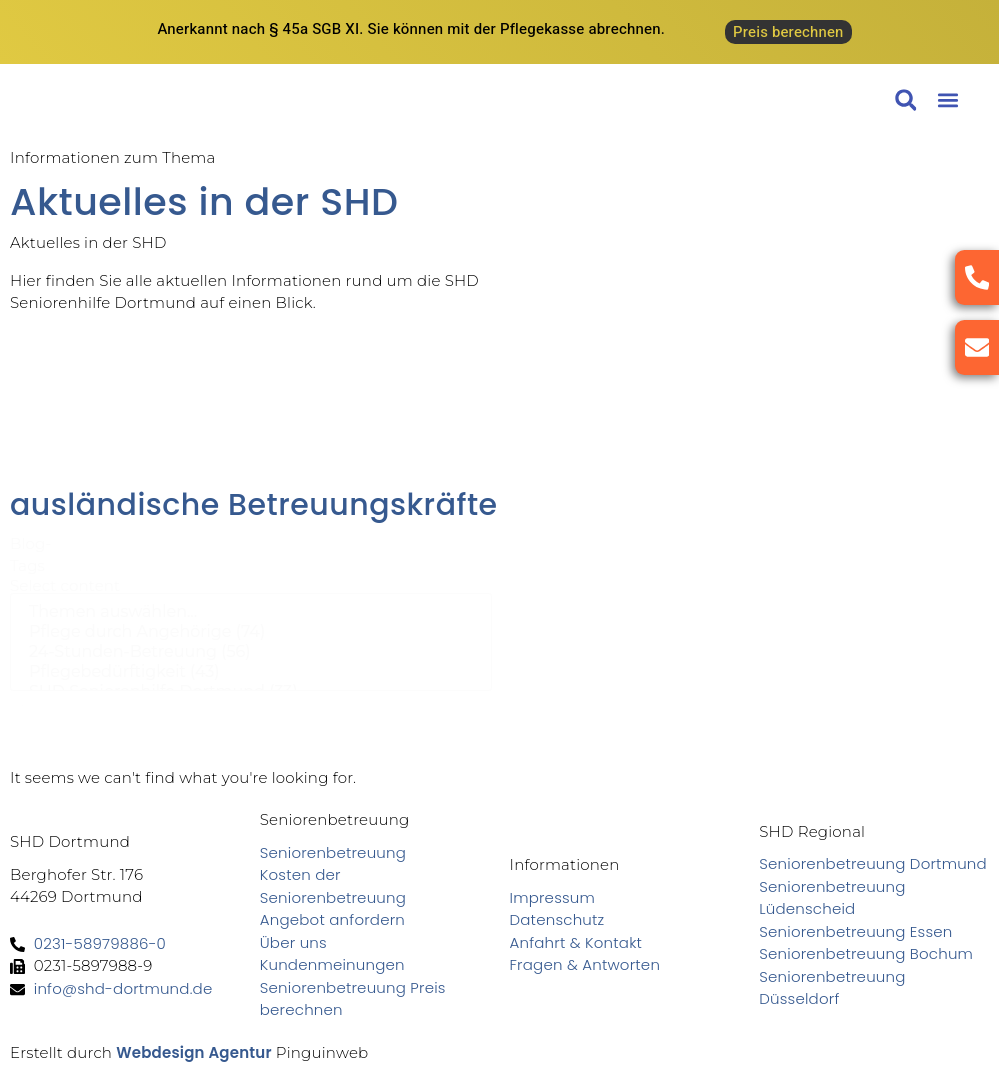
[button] (947, 100)
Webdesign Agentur (194, 1052)
